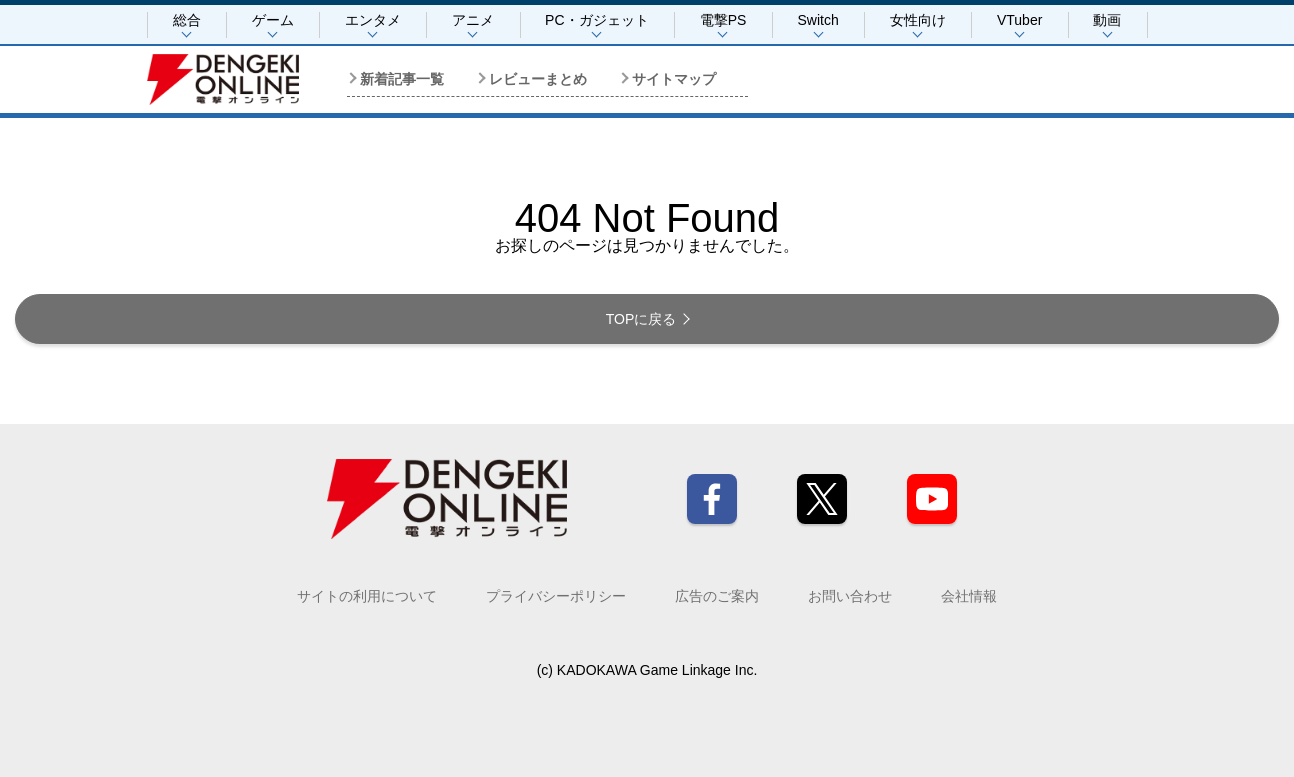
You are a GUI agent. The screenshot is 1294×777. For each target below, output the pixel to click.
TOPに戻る (641, 319)
